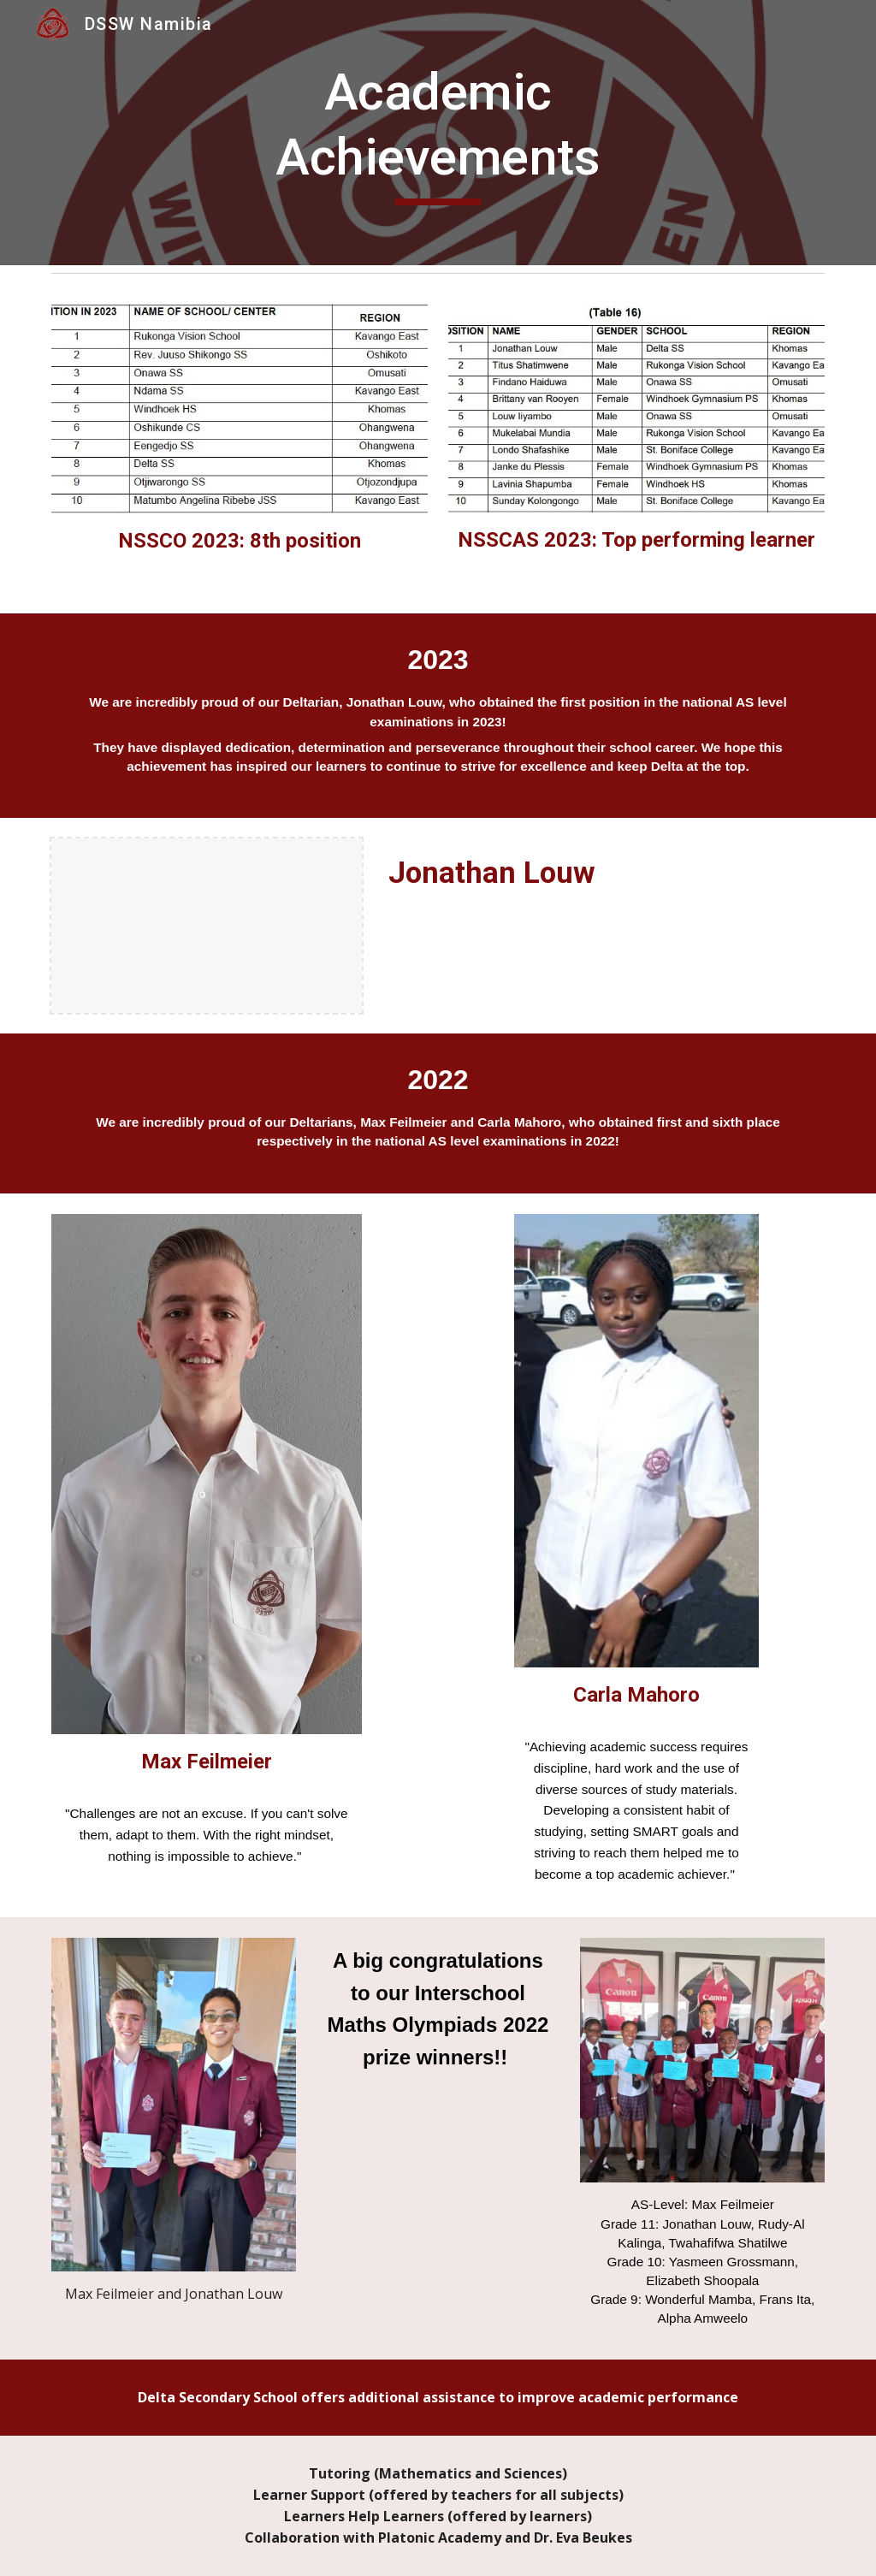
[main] (437, 132)
